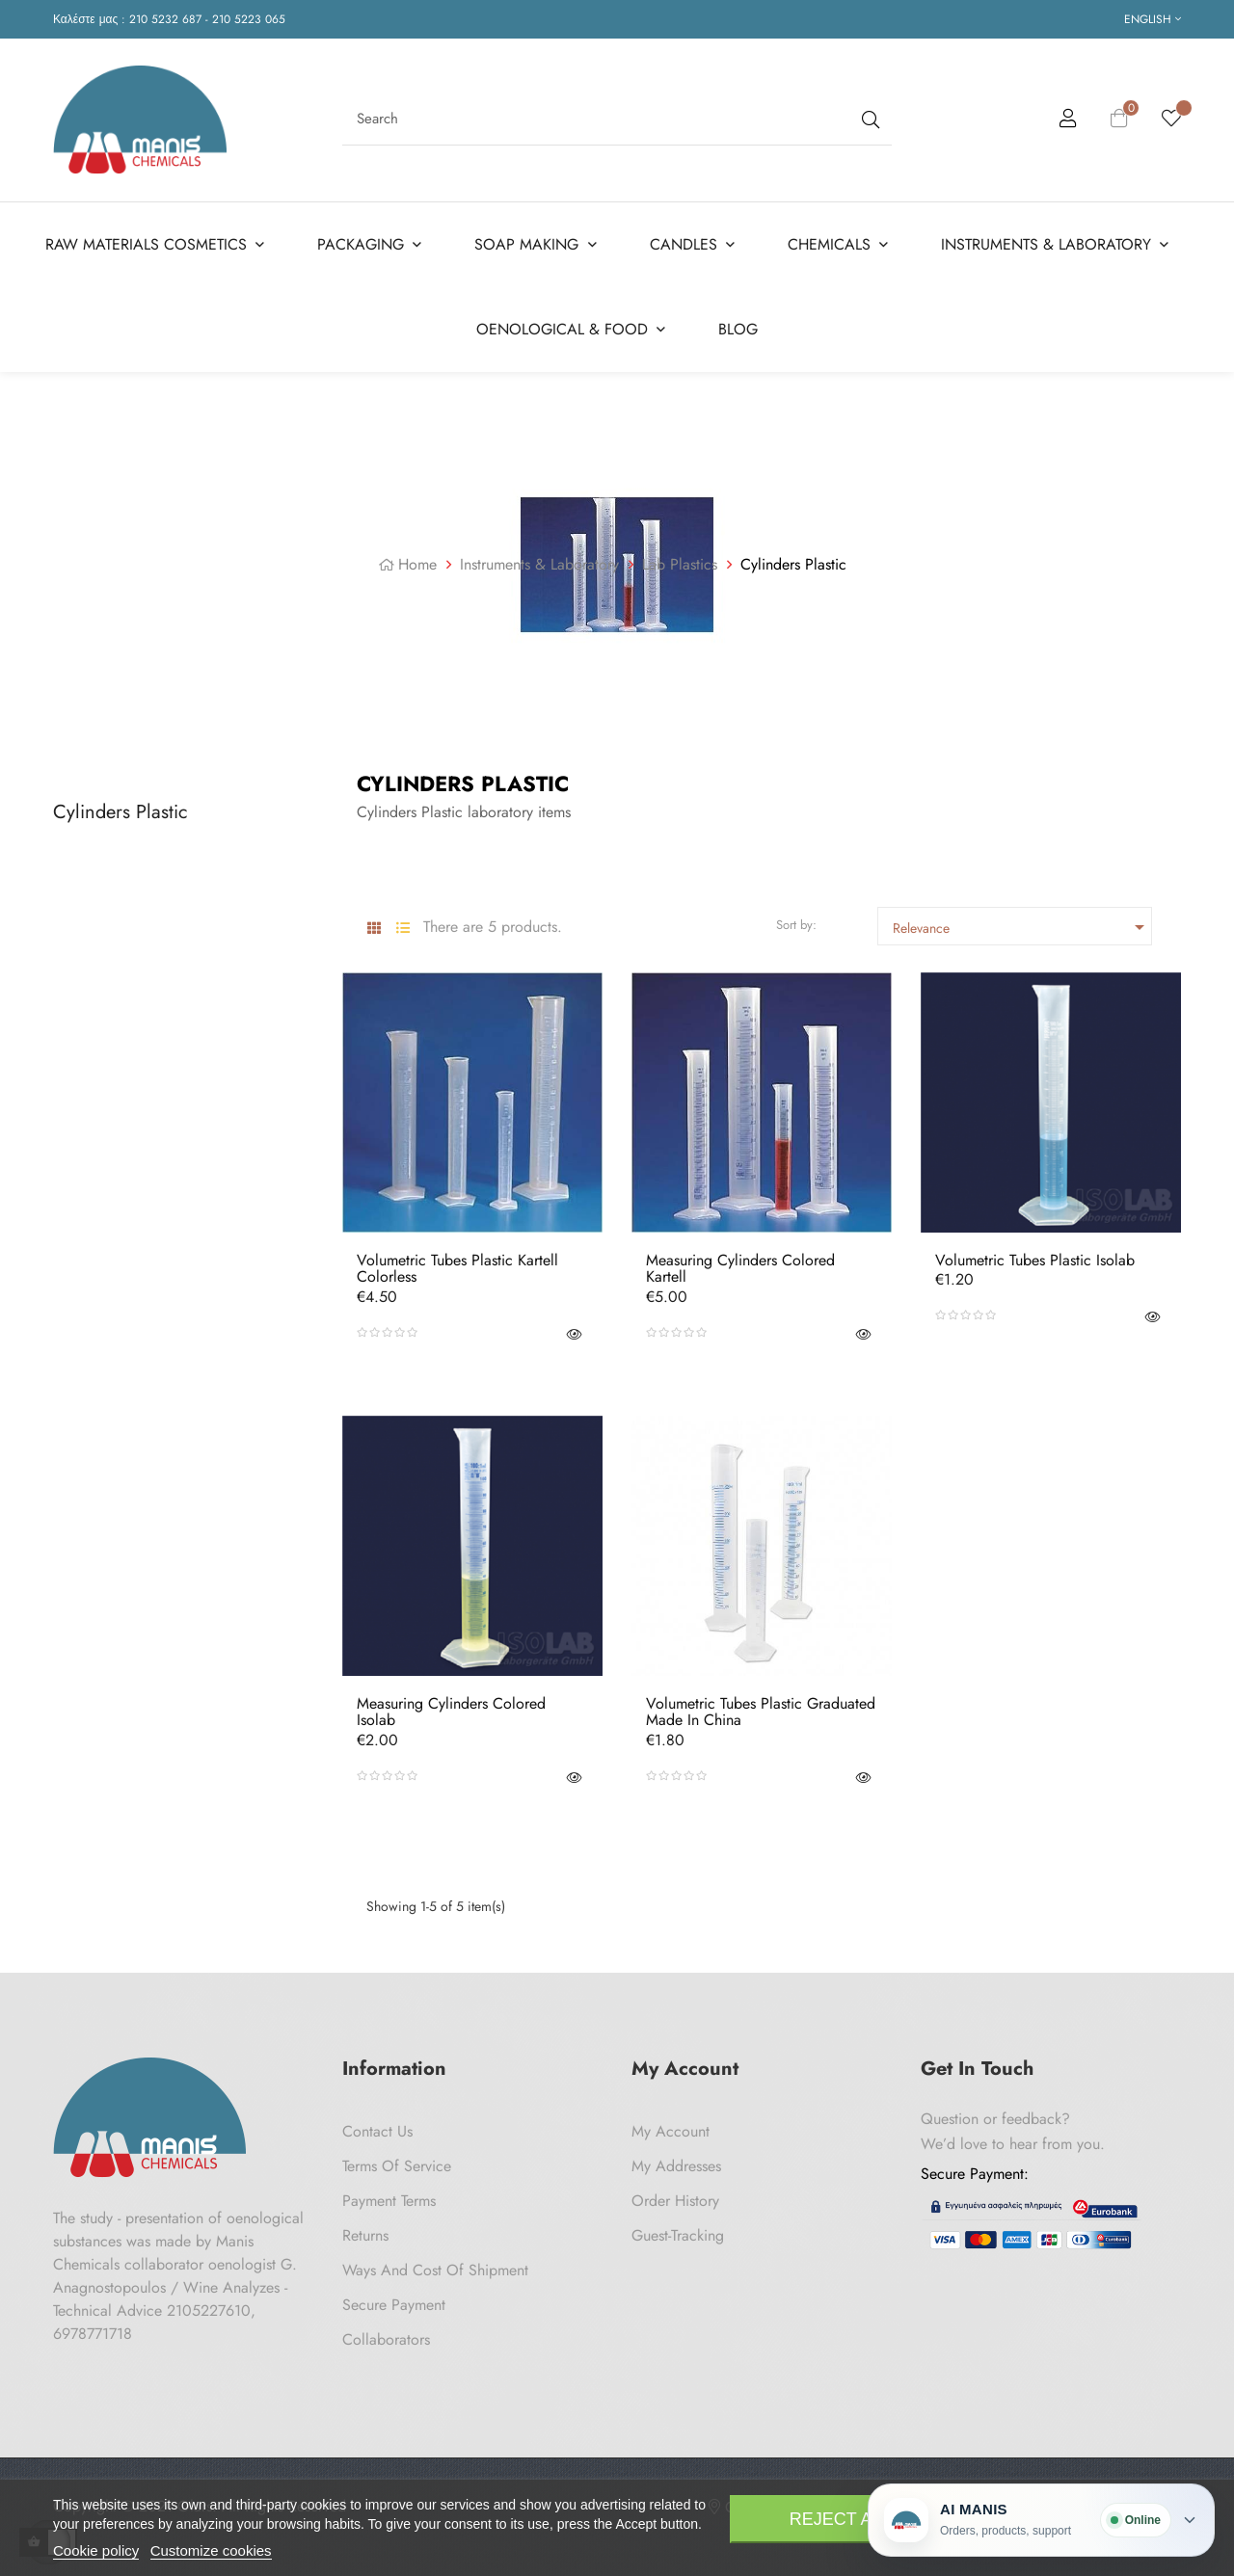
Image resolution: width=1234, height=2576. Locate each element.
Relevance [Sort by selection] (1022, 920)
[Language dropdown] (1152, 19)
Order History (675, 2194)
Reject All (841, 2519)
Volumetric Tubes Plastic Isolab (1035, 1253)
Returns (365, 2228)
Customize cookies (211, 2550)
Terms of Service (396, 2159)
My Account (670, 2124)
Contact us (377, 2124)
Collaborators (386, 2333)
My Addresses (676, 2159)
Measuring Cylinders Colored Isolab (451, 1705)
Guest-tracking (677, 2228)
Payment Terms (389, 2194)
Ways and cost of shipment (435, 2263)
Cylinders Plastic (120, 805)
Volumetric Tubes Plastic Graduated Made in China (760, 1705)
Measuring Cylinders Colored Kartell (740, 1262)
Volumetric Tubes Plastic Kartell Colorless (457, 1262)
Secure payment (393, 2298)
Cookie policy (96, 2550)
